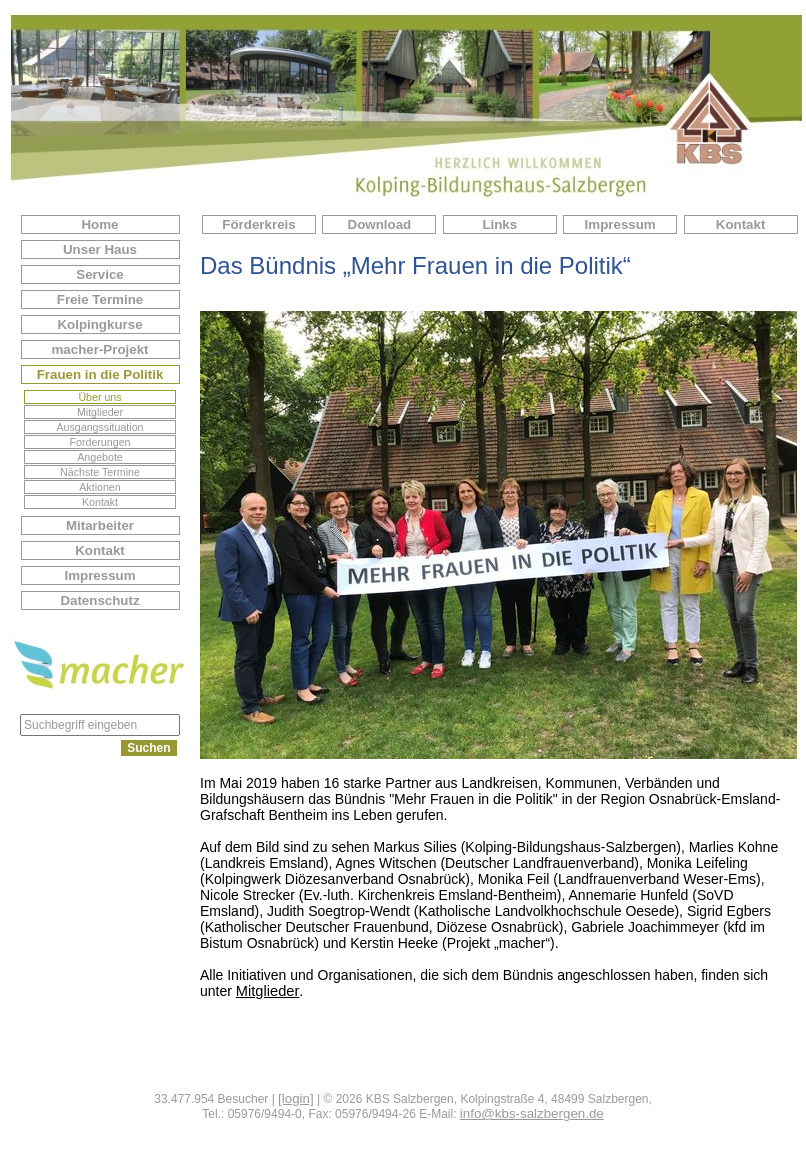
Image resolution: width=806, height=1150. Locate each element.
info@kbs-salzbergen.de (532, 1113)
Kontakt (100, 502)
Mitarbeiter (100, 525)
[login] (296, 1098)
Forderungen (99, 442)
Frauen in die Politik (100, 374)
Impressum (99, 575)
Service (99, 274)
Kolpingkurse (99, 324)
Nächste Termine (100, 472)
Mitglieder (100, 412)
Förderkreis (258, 224)
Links (499, 224)
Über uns (99, 397)
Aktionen (99, 487)
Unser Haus (100, 249)
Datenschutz (99, 600)
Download (380, 224)
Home (99, 224)
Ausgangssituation (99, 427)
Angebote (100, 457)
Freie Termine (100, 299)
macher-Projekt (99, 349)
